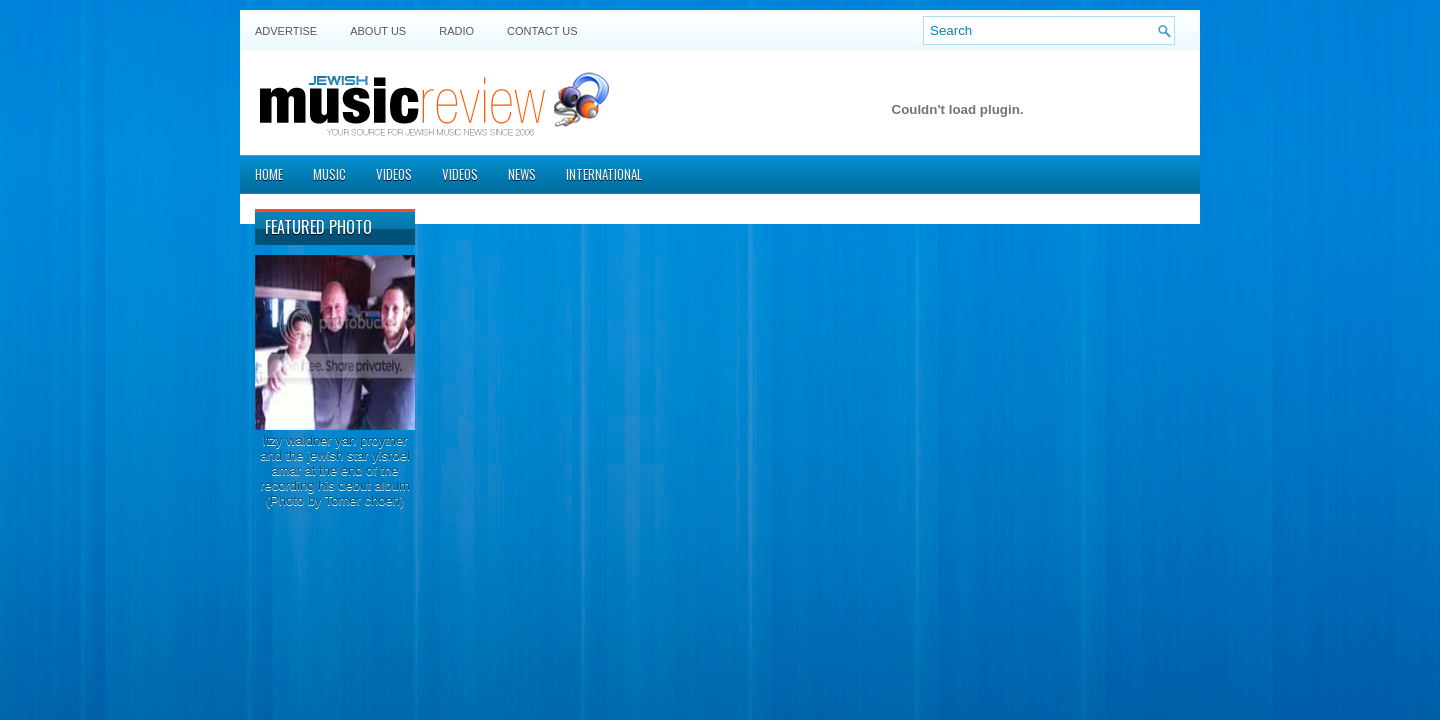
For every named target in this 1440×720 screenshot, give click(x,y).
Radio (456, 31)
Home (269, 174)
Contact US (542, 31)
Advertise (286, 31)
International (604, 174)
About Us (378, 31)
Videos (394, 174)
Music (329, 174)
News (522, 174)
